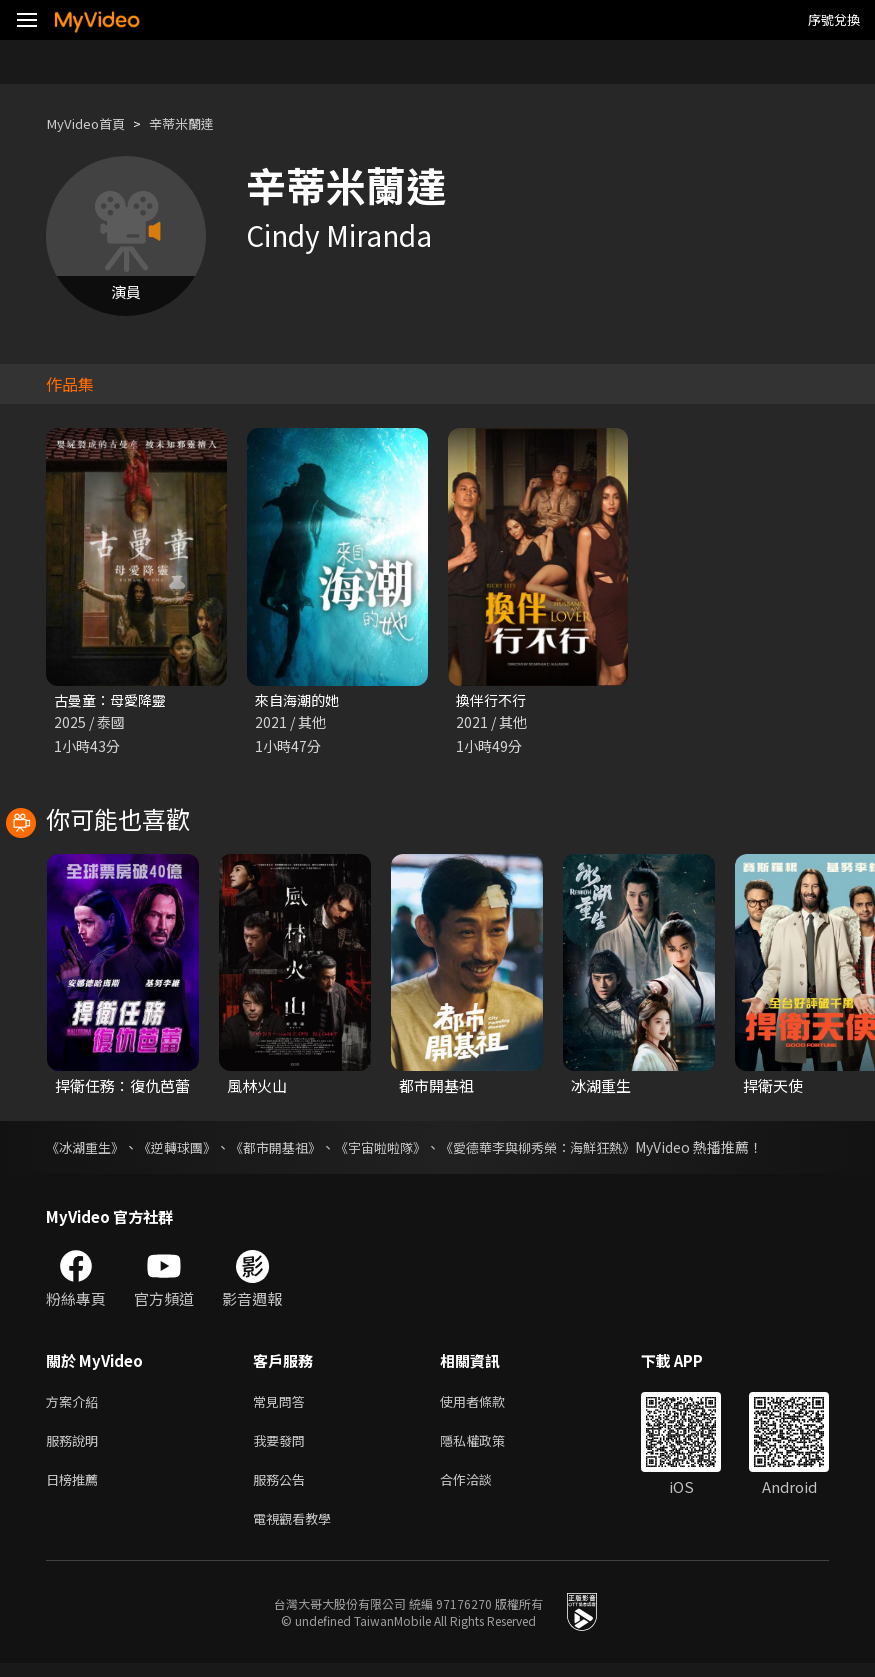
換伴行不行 (493, 700)
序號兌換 (834, 19)
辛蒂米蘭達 (198, 123)
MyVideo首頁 (91, 123)
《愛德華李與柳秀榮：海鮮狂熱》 (571, 1149)
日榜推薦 (76, 1488)
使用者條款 (489, 1404)
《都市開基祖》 (291, 1149)
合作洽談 (482, 1488)
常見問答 (283, 1404)
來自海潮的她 (300, 700)
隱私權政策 (489, 1446)
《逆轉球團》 (186, 1149)
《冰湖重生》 (88, 1149)
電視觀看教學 (298, 1530)
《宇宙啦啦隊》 (403, 1149)
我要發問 (283, 1446)
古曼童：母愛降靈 (114, 700)
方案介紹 (76, 1404)
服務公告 (283, 1488)
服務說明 (76, 1446)
